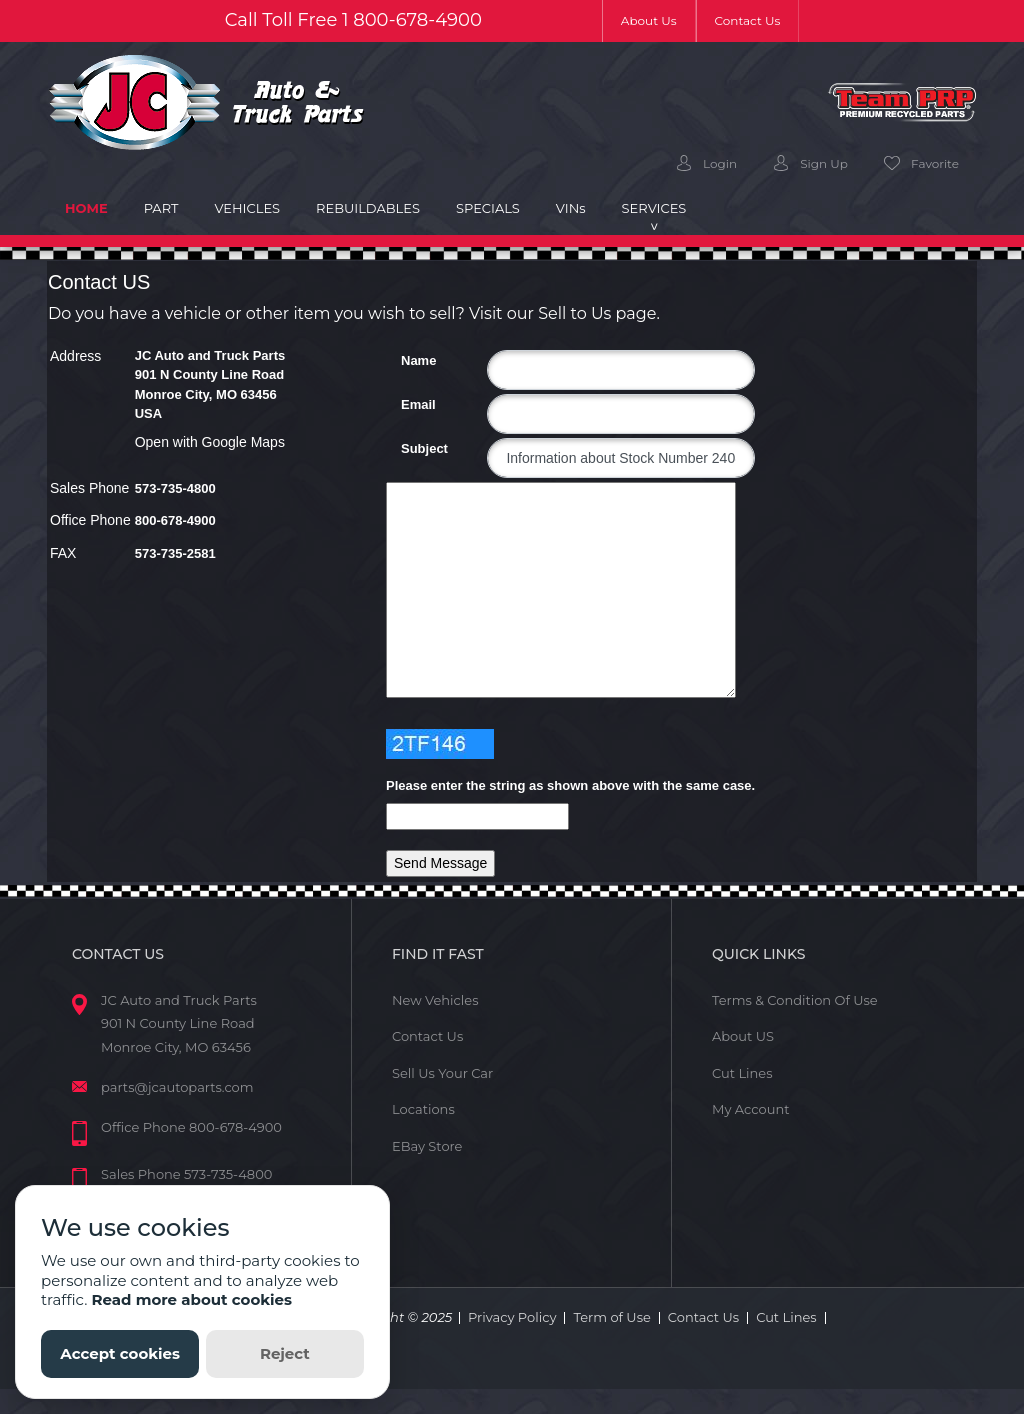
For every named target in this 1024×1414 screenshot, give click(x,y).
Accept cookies (120, 1353)
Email (408, 404)
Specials (488, 208)
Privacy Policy (512, 1317)
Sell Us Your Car (442, 1073)
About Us (658, 19)
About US (743, 1036)
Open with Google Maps (210, 442)
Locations (423, 1109)
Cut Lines (742, 1073)
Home (95, 207)
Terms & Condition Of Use (795, 1000)
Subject (408, 448)
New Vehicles (435, 1000)
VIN (571, 208)
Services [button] (654, 208)
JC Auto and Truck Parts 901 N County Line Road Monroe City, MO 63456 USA (210, 385)
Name (408, 360)
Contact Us (748, 20)
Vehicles (247, 208)
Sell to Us (574, 313)
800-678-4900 (417, 20)
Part (161, 208)
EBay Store (427, 1146)
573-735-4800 (175, 488)
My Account (750, 1109)
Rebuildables (368, 208)
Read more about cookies (191, 1299)
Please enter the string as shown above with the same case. (570, 785)
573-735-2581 (175, 553)
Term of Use (611, 1317)
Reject (285, 1353)
